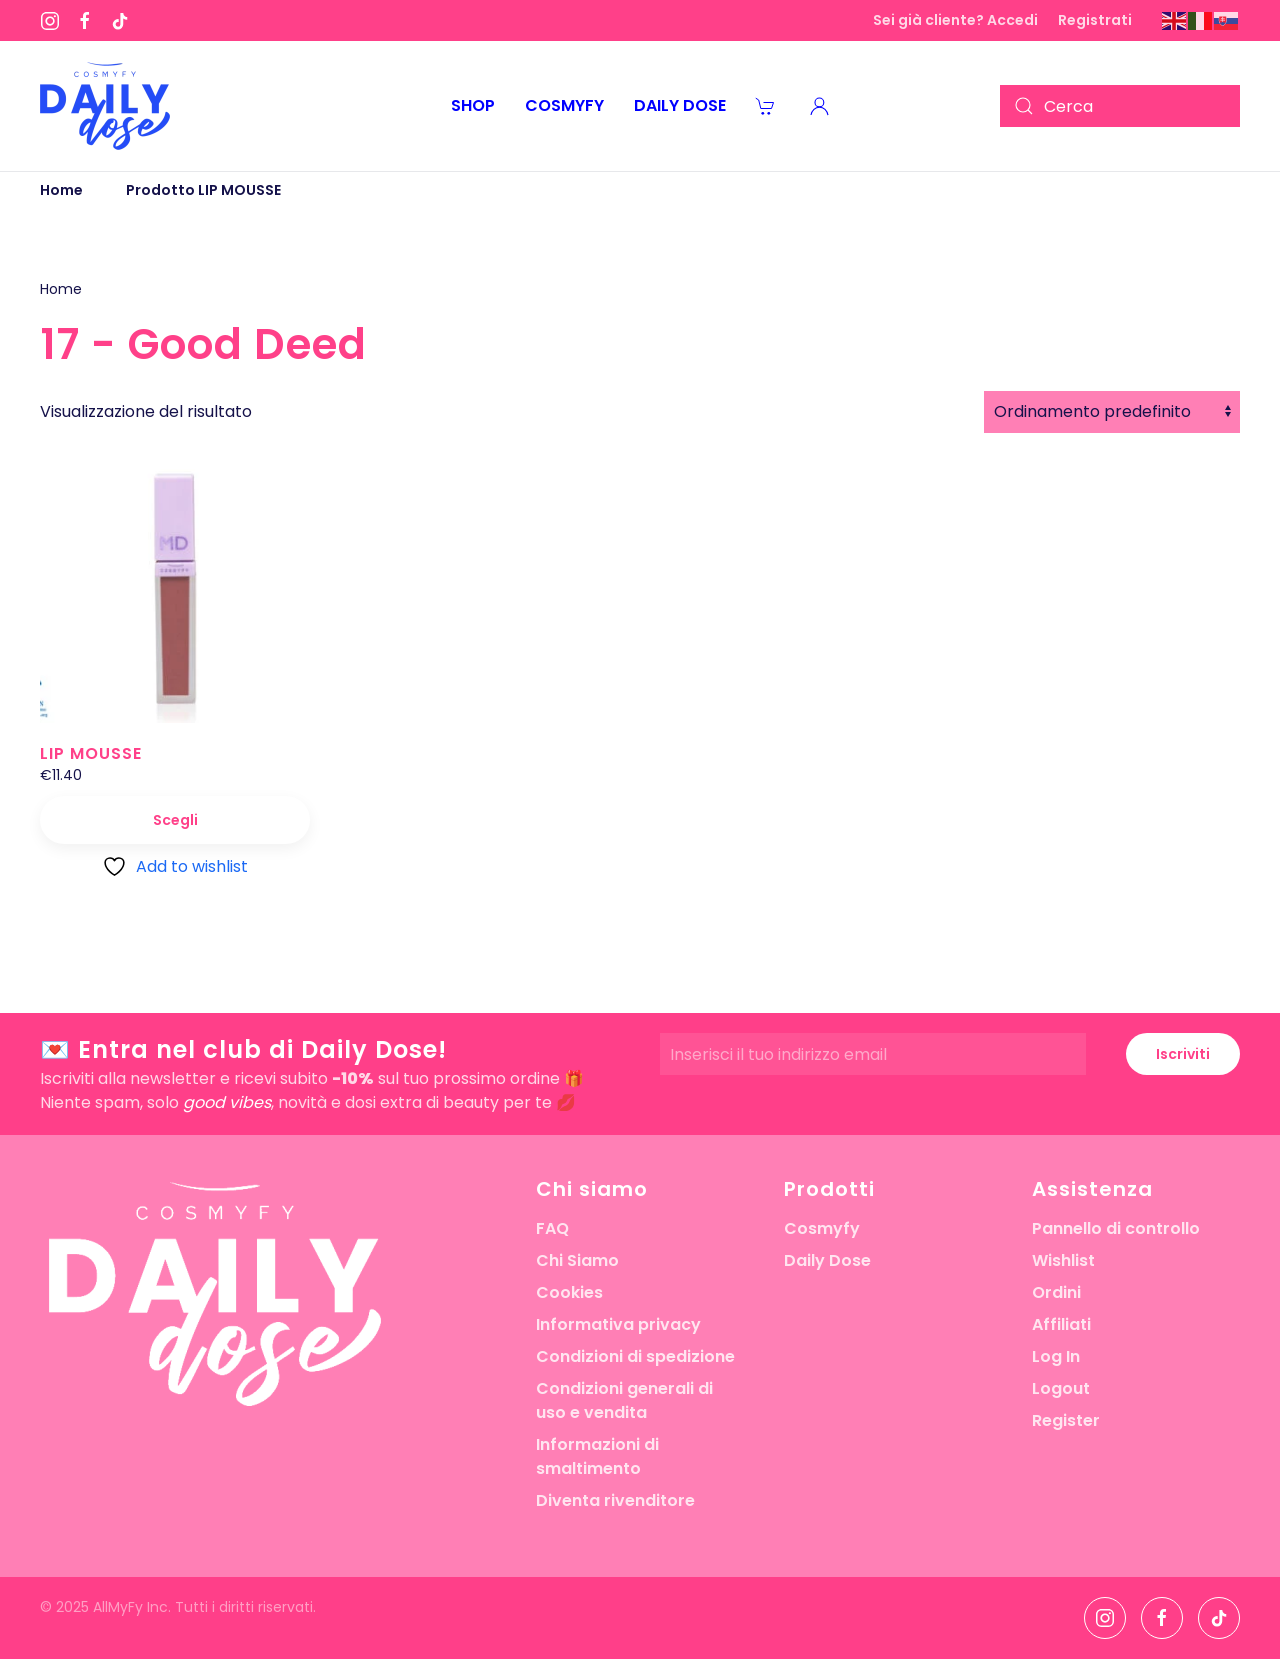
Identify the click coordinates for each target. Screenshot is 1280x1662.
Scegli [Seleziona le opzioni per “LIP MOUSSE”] (175, 820)
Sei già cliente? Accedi (955, 20)
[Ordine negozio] (1112, 412)
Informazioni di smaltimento (597, 1456)
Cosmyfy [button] (564, 105)
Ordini (1056, 1292)
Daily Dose (827, 1260)
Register (1066, 1420)
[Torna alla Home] (105, 106)
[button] (820, 106)
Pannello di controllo (1116, 1228)
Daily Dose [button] (680, 105)
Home (61, 289)
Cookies (569, 1292)
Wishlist (1063, 1260)
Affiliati (1061, 1324)
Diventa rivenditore (615, 1500)
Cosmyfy (822, 1228)
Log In (1056, 1356)
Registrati (1095, 20)
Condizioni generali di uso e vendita (624, 1400)
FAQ (552, 1228)
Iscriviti (1183, 1054)
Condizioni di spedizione (635, 1356)
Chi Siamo (577, 1260)
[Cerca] (1120, 106)
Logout (1061, 1388)
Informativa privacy (618, 1324)
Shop (473, 105)
